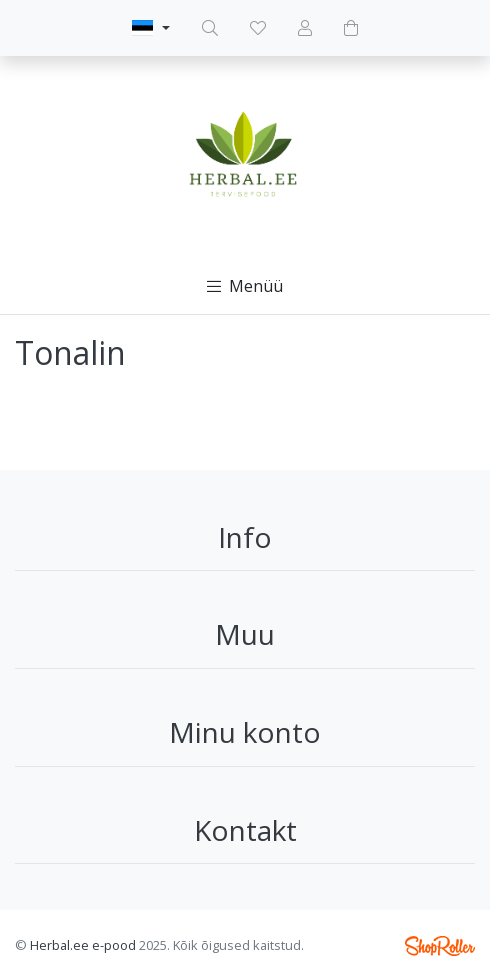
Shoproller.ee (440, 946)
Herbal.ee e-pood (83, 945)
